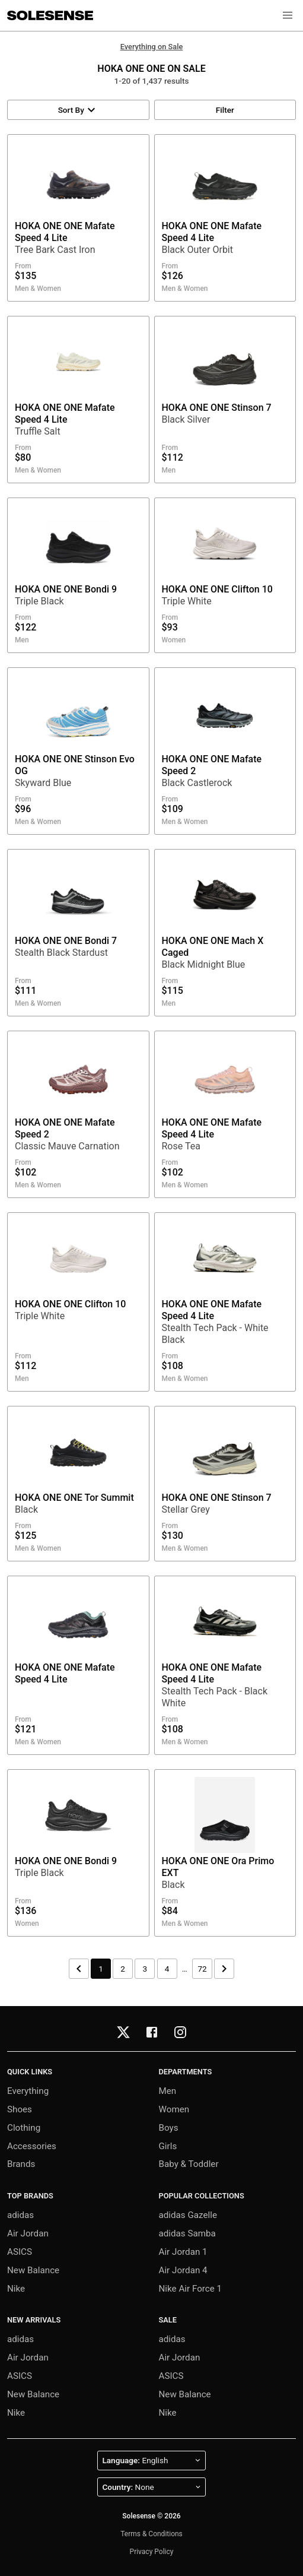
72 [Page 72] (201, 1968)
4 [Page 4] (167, 1968)
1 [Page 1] (100, 1968)
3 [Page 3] (145, 1968)
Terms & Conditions (151, 2534)
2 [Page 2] (122, 1968)
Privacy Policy (152, 2552)
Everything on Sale (151, 46)
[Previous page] (79, 1969)
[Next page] (224, 1969)
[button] (287, 15)
